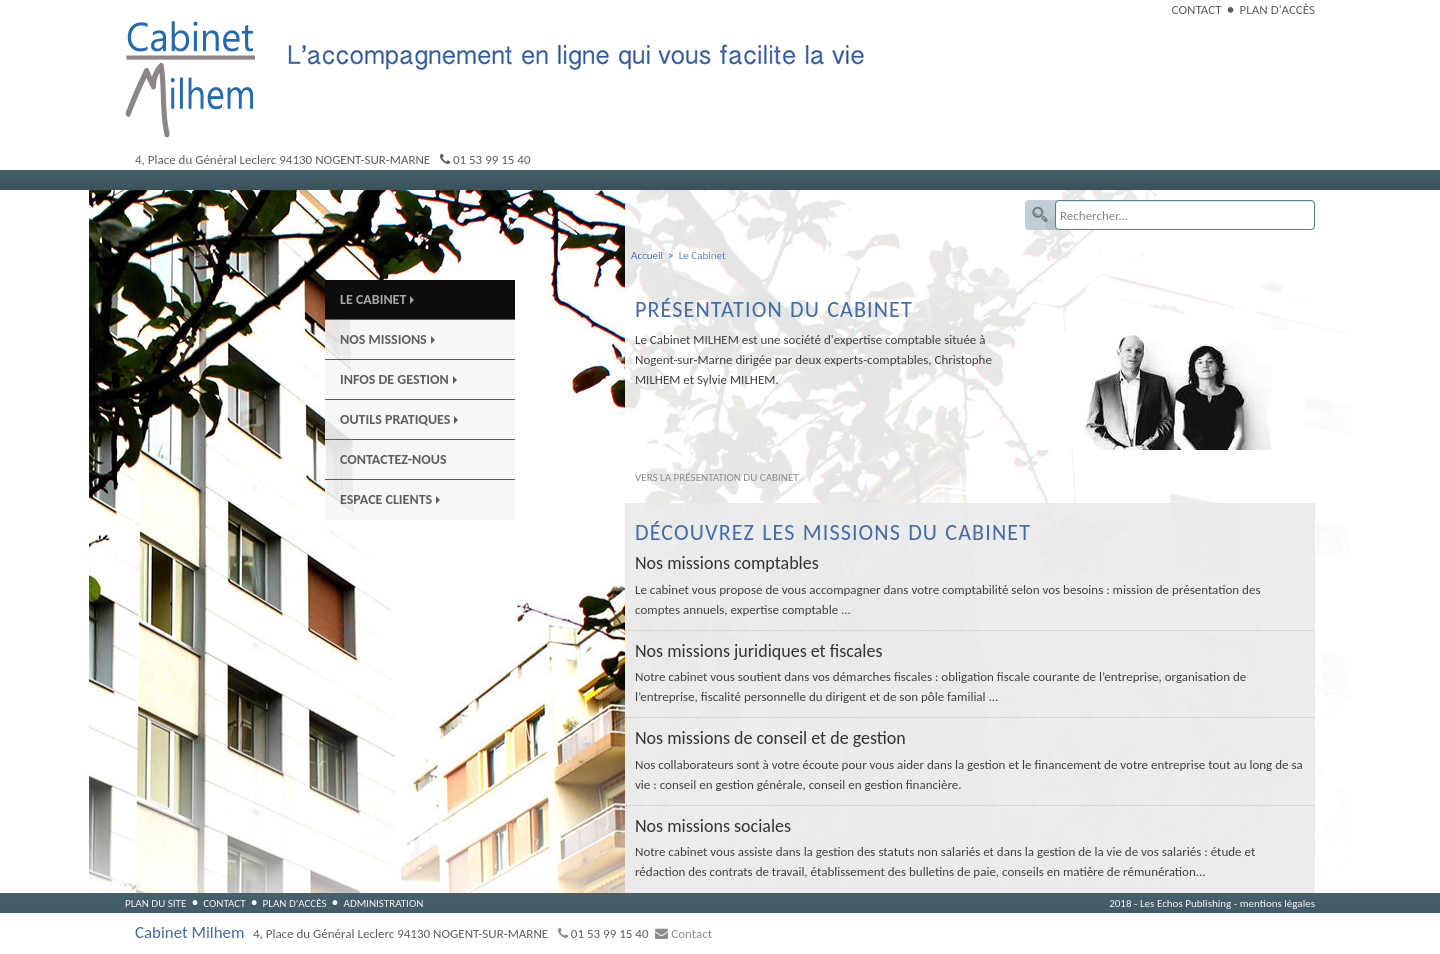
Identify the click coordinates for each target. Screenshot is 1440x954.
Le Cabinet (377, 299)
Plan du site (155, 903)
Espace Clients (390, 499)
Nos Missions (387, 339)
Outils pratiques (399, 419)
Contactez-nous (393, 459)
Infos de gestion (398, 379)
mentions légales (1277, 903)
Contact (1197, 9)
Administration (383, 903)
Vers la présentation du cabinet (717, 477)
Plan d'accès (1277, 9)
